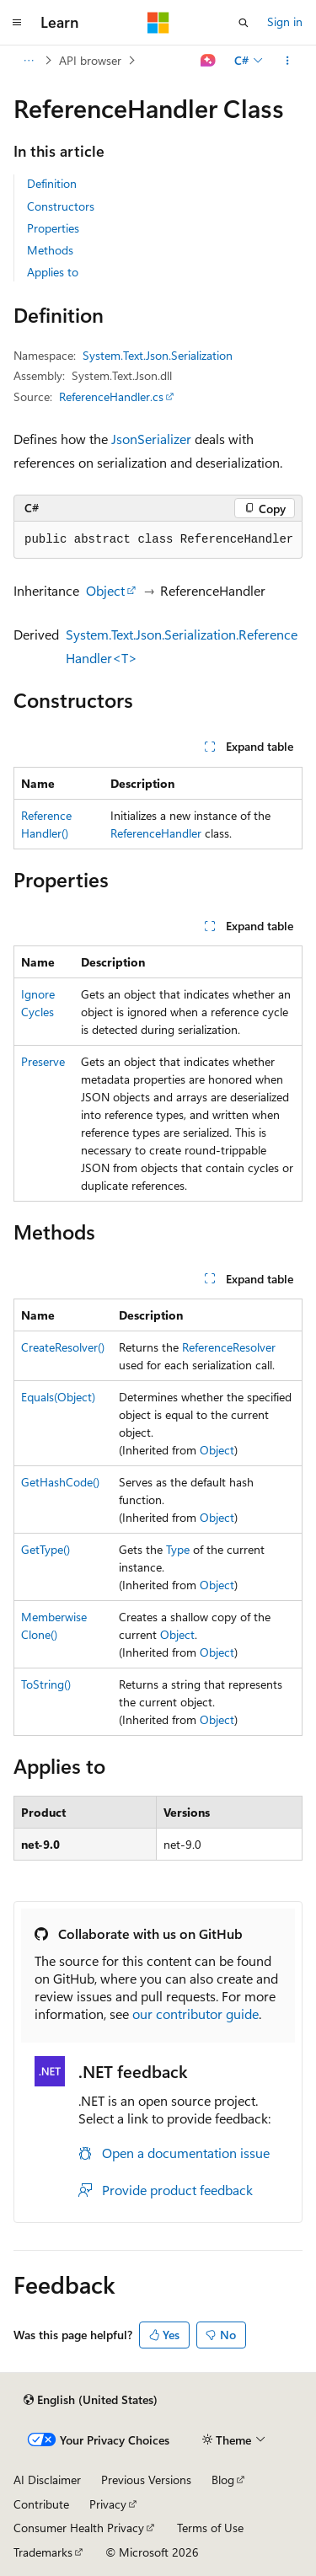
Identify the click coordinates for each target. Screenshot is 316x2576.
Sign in (285, 21)
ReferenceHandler (155, 833)
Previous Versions (146, 2480)
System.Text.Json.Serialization (158, 355)
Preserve (43, 1061)
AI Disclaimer (47, 2480)
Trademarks (42, 2552)
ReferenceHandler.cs (111, 396)
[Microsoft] (158, 23)
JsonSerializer (151, 438)
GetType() (45, 1549)
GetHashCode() (60, 1482)
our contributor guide (195, 2013)
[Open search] (243, 23)
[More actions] (288, 60)
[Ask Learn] (208, 60)
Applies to (52, 272)
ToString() (46, 1684)
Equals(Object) (58, 1397)
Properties (53, 228)
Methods (50, 250)
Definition (52, 183)
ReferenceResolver (229, 1347)
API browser (90, 60)
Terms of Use (210, 2528)
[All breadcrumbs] (28, 60)
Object (105, 590)
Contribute (41, 2504)
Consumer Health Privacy (78, 2528)
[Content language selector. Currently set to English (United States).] (90, 2399)
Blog (223, 2480)
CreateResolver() (62, 1347)
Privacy (107, 2504)
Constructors (60, 206)
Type (178, 1549)
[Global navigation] (17, 23)
